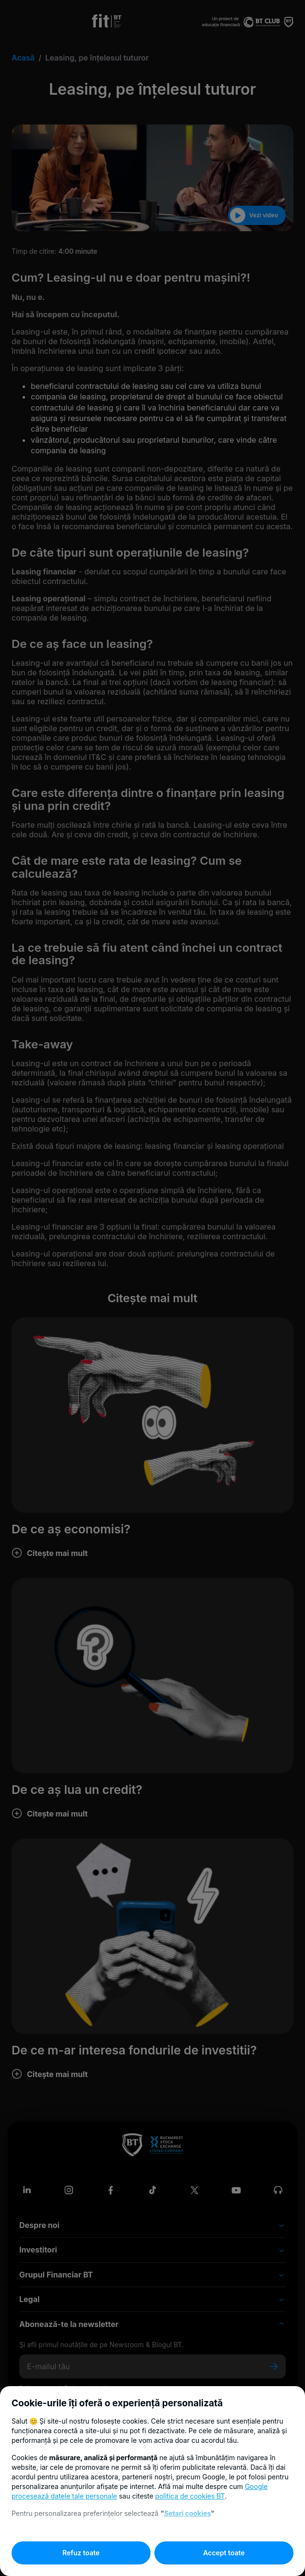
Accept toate (223, 2553)
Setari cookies (187, 2513)
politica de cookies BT (190, 2496)
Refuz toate (81, 2553)
